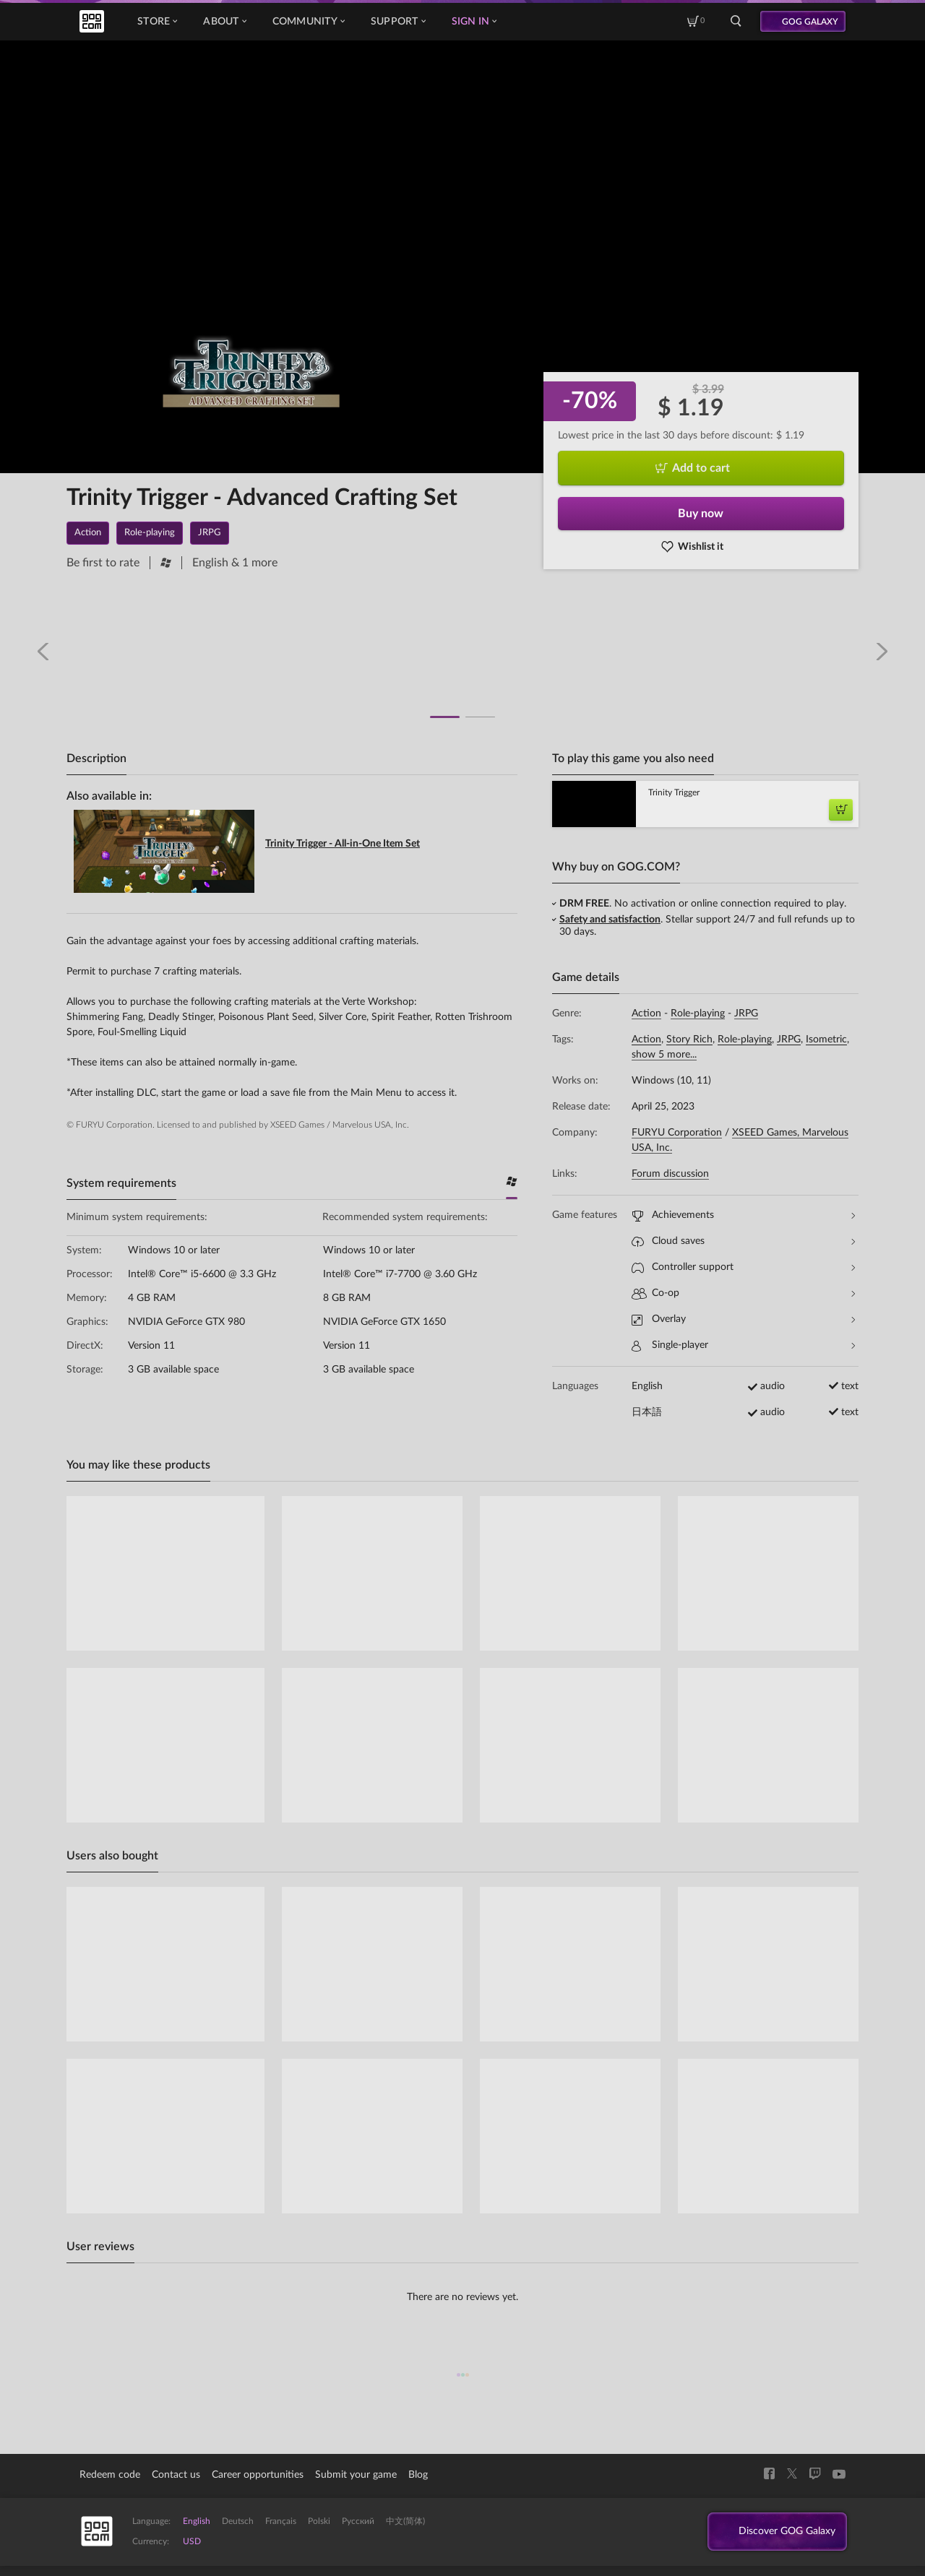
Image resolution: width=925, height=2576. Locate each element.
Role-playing (698, 1013)
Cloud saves (743, 1241)
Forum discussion (670, 1174)
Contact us (176, 2475)
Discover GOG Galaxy (779, 2532)
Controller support (743, 1267)
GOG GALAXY (810, 21)
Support (398, 22)
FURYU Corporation (677, 1133)
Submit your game (356, 2475)
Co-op (743, 1293)
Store (157, 22)
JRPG (746, 1013)
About (224, 22)
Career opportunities (258, 2475)
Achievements (743, 1215)
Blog (418, 2475)
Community (308, 22)
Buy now (700, 513)
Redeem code (109, 2475)
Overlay (743, 1319)
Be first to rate (102, 563)
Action (646, 1013)
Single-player (743, 1345)
